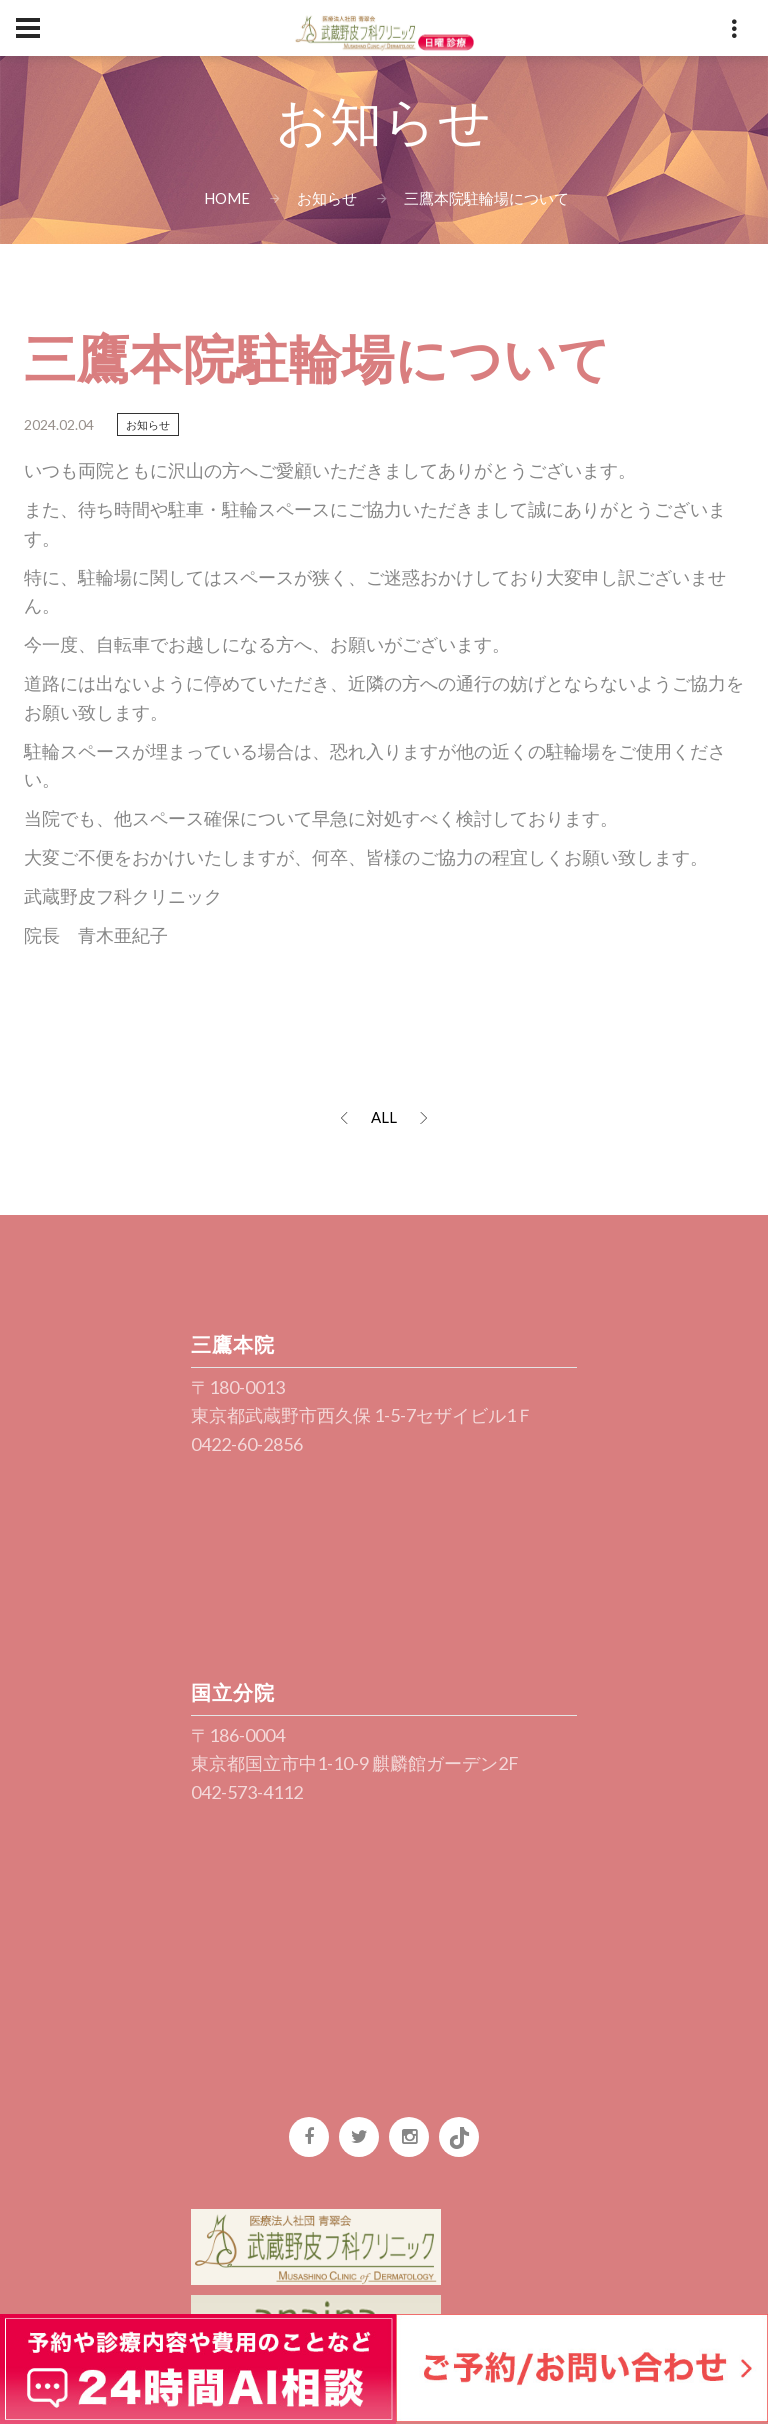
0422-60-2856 (247, 1444)
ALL (384, 1117)
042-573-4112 (247, 1792)
